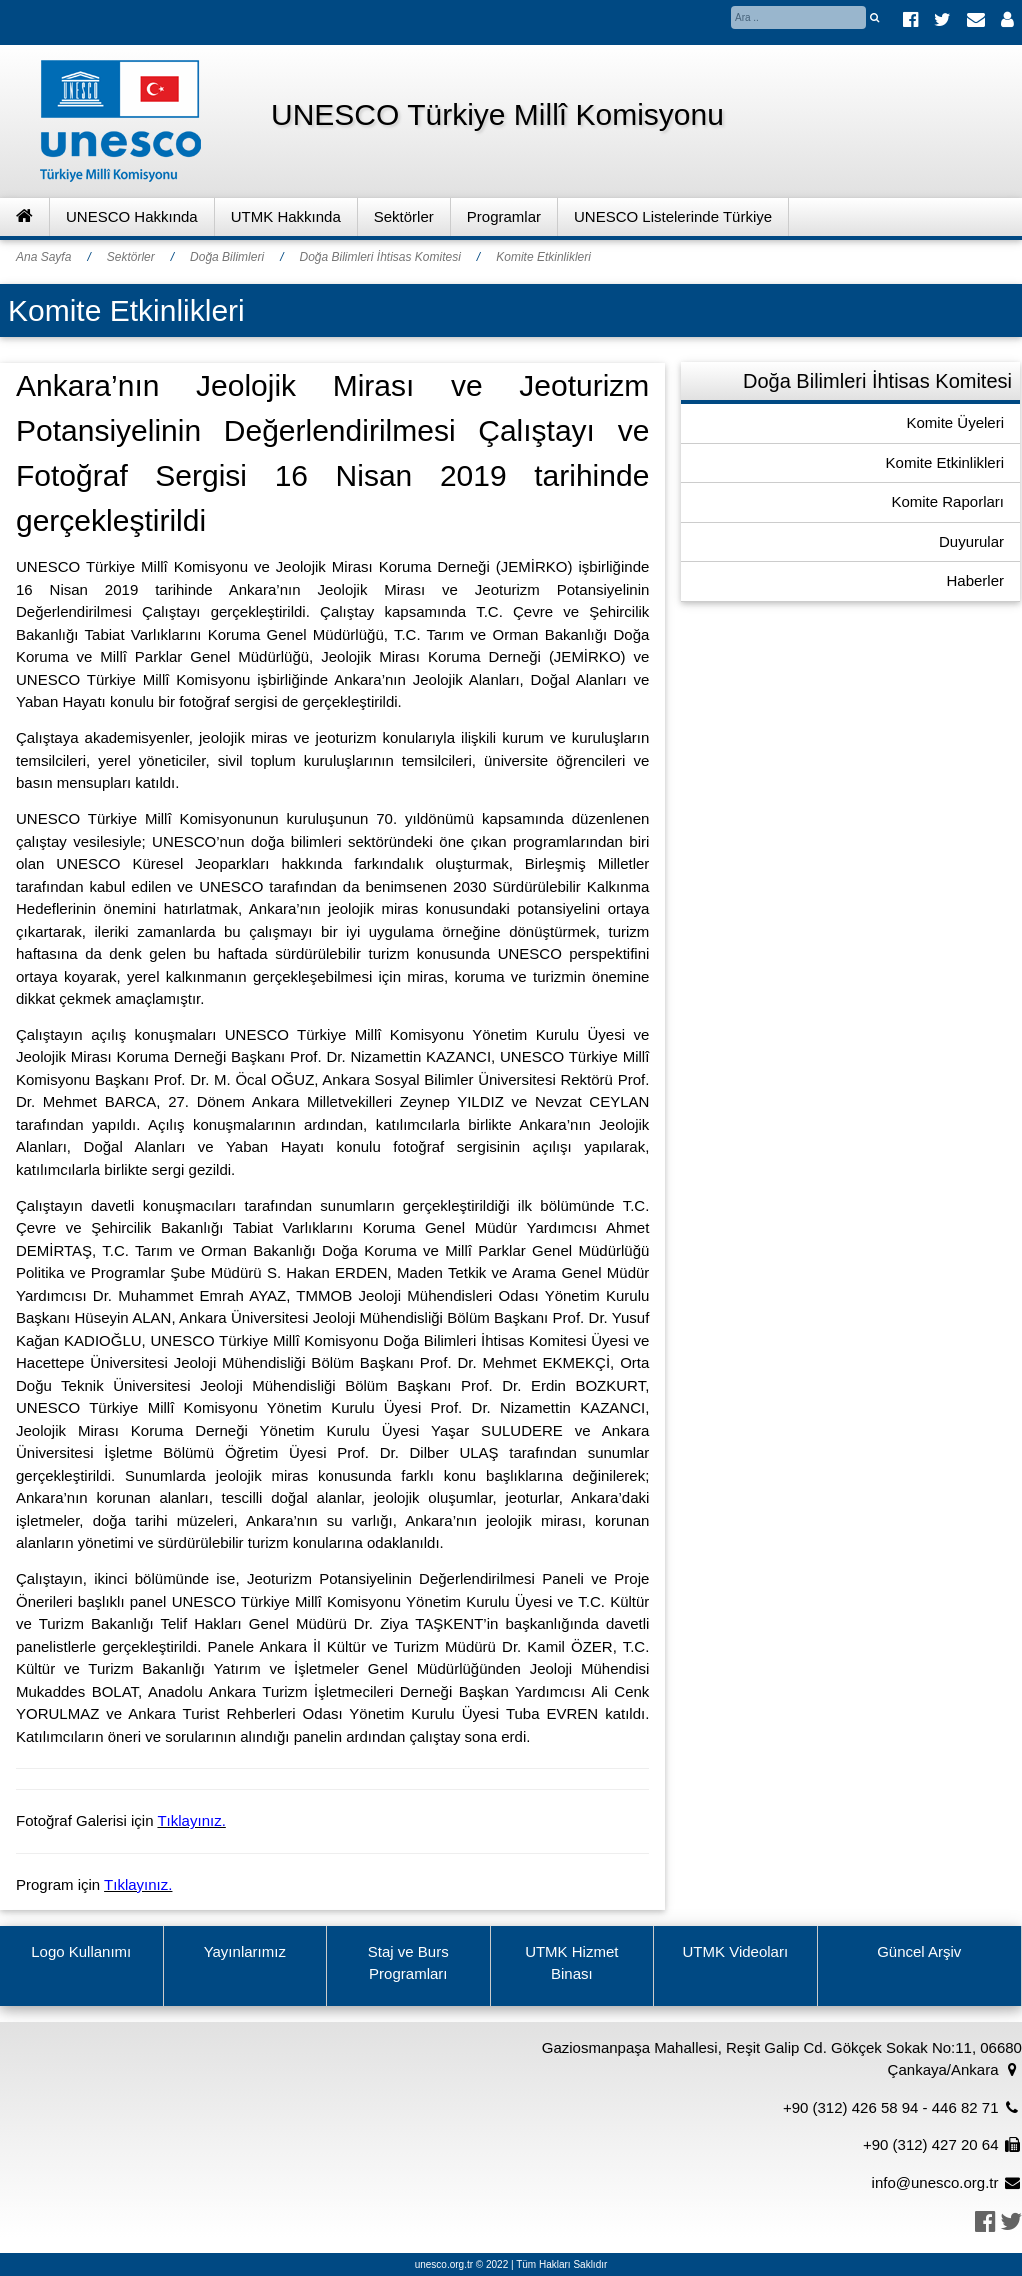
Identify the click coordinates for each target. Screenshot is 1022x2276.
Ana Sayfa (43, 257)
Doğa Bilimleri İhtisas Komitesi (379, 257)
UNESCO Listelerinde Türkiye (673, 216)
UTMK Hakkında (286, 216)
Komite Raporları (947, 501)
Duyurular (971, 541)
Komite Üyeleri (955, 422)
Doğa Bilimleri (227, 257)
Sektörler (404, 216)
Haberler (975, 580)
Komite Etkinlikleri (543, 257)
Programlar (504, 216)
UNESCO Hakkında (132, 216)
